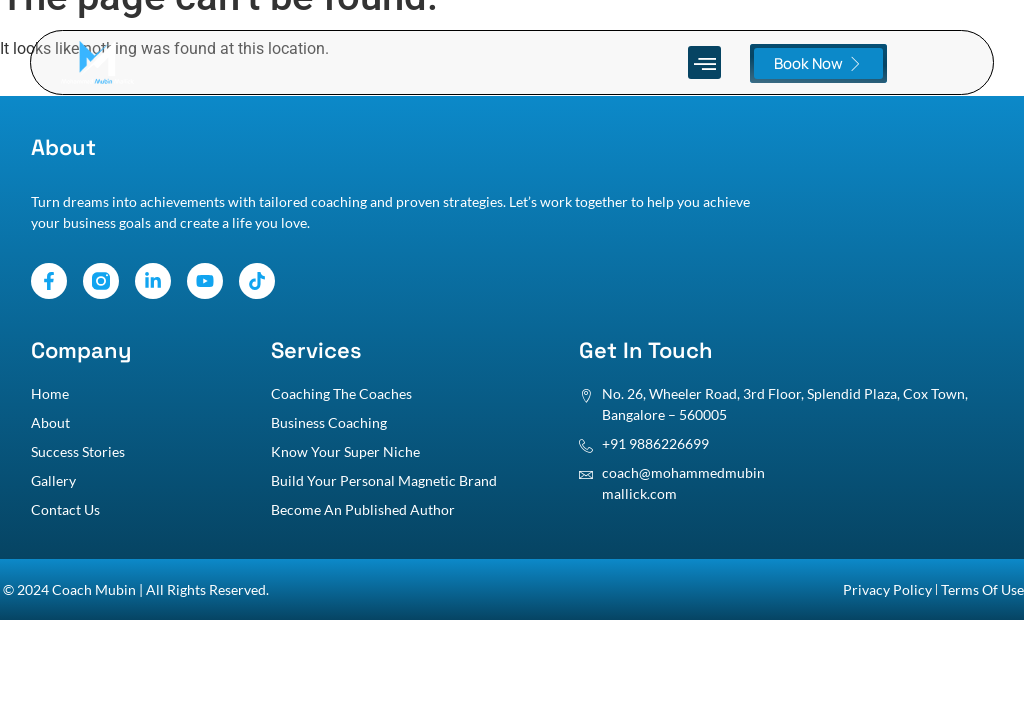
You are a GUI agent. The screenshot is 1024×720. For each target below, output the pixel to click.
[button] (704, 62)
